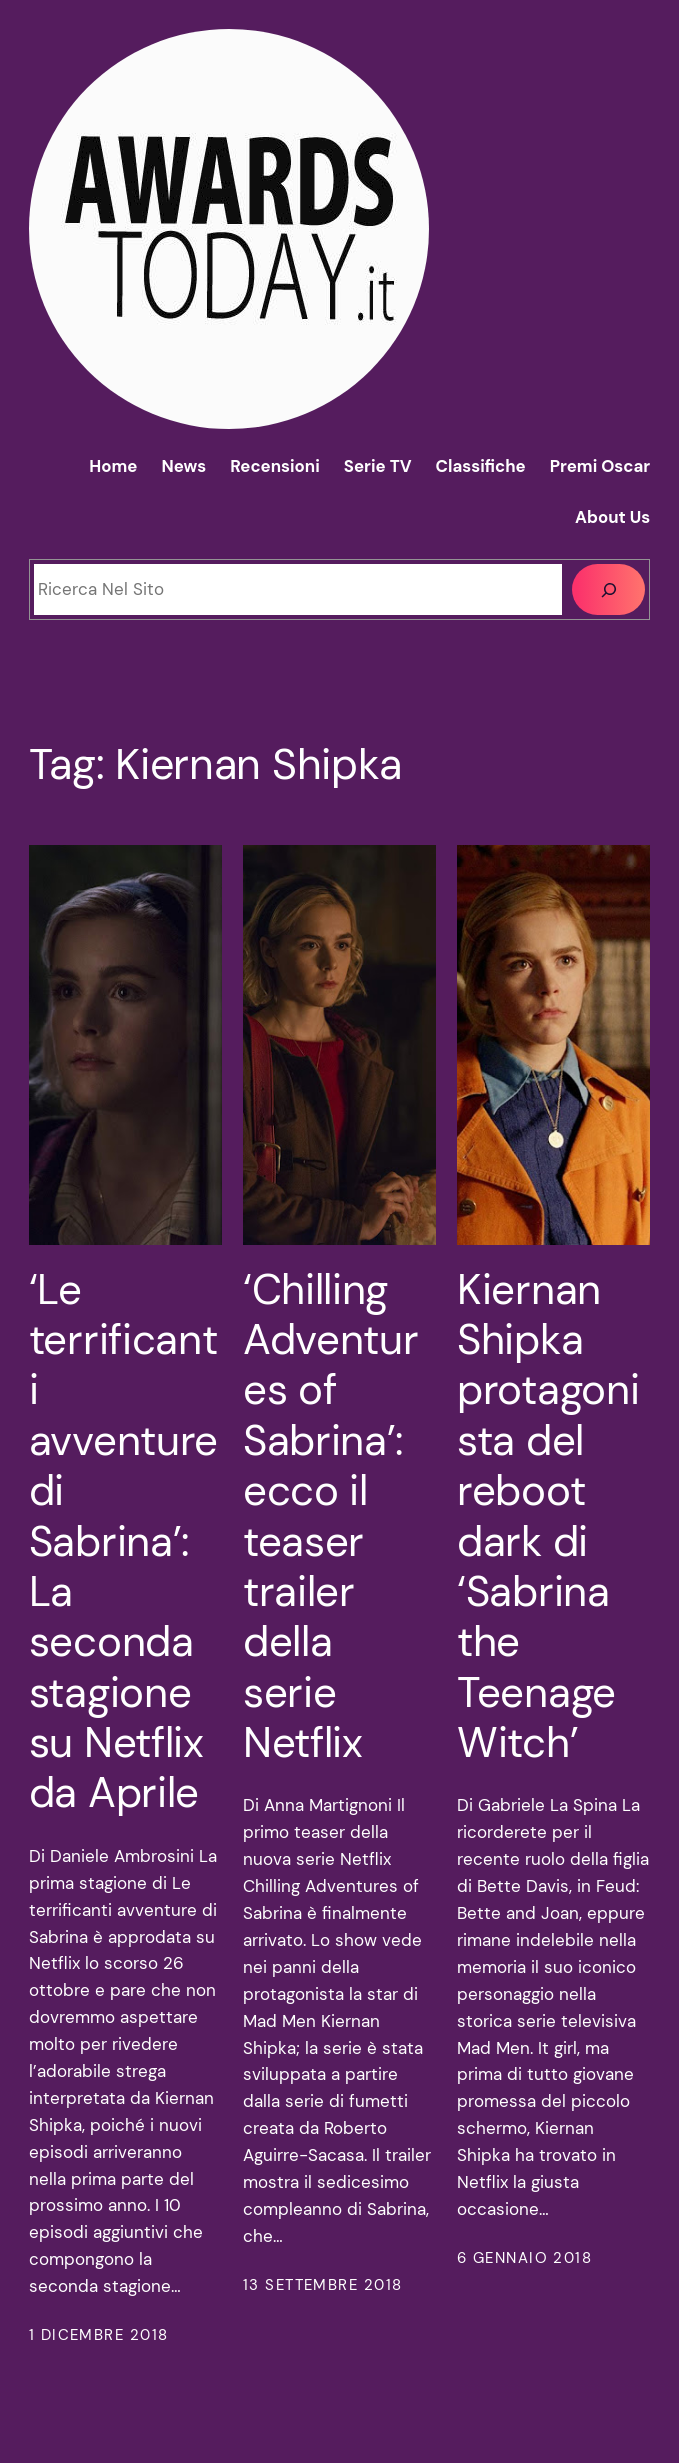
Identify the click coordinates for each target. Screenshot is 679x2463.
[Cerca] (608, 589)
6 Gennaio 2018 (524, 2258)
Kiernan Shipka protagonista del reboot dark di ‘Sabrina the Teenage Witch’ (548, 1517)
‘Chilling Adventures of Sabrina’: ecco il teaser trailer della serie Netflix (331, 1517)
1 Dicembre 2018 (99, 2335)
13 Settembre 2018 (322, 2285)
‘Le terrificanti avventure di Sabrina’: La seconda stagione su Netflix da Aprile (123, 1542)
